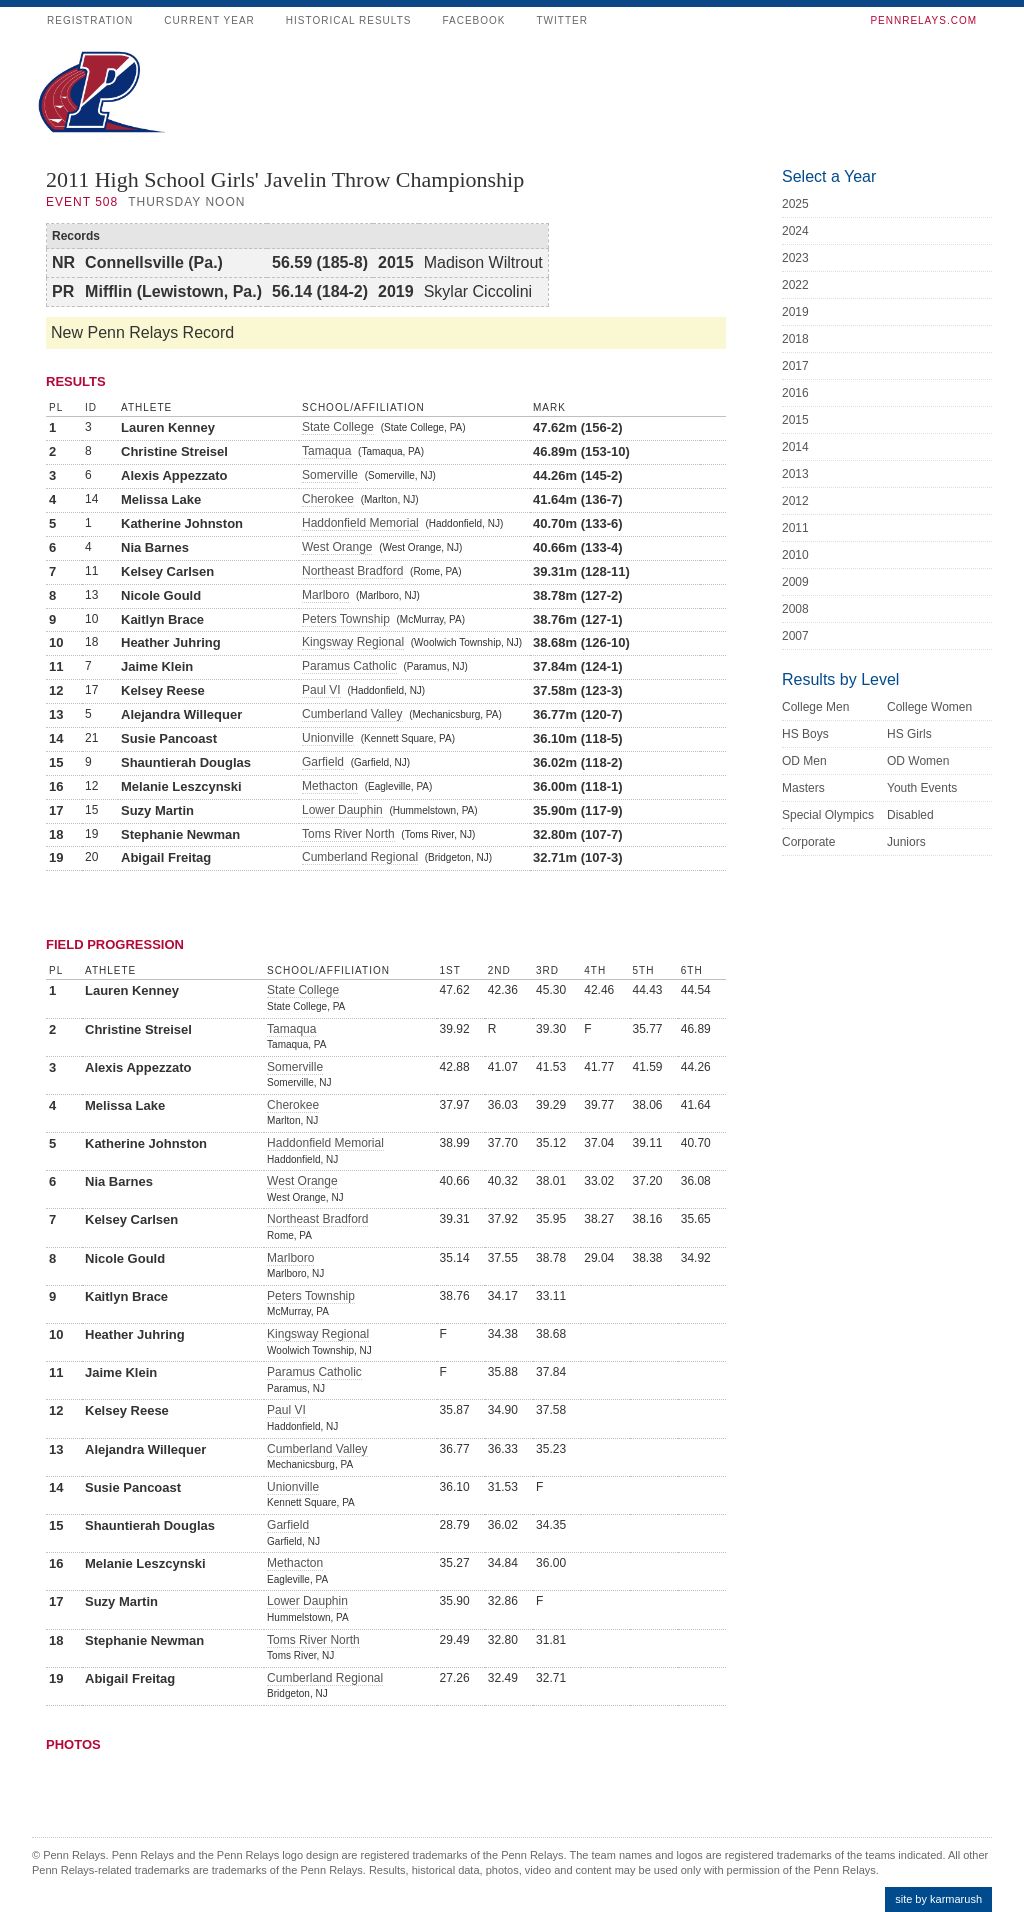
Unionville (328, 738)
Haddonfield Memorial (360, 523)
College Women (929, 707)
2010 (795, 555)
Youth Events (922, 788)
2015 (795, 420)
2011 (795, 528)
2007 (795, 636)
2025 (795, 204)
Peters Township (346, 619)
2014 (795, 447)
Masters (803, 788)
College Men (815, 707)
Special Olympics (828, 815)
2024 (795, 231)
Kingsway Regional (353, 642)
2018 (795, 339)
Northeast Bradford (352, 571)
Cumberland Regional (360, 857)
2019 (795, 312)
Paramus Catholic (349, 666)
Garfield (323, 762)
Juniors (906, 842)
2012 (795, 501)
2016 (795, 393)
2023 (795, 258)
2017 (795, 366)
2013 (795, 474)
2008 (795, 609)
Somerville (330, 475)
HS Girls (909, 734)
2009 (795, 582)
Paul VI (321, 690)
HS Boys (805, 734)
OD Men (804, 761)
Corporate (808, 842)
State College (338, 427)
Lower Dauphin (342, 810)
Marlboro (325, 595)
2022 (795, 285)
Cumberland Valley (352, 714)
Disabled (910, 815)
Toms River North (348, 834)
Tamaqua (326, 451)
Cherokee (328, 499)
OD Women (918, 761)
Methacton (330, 786)
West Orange (337, 547)
